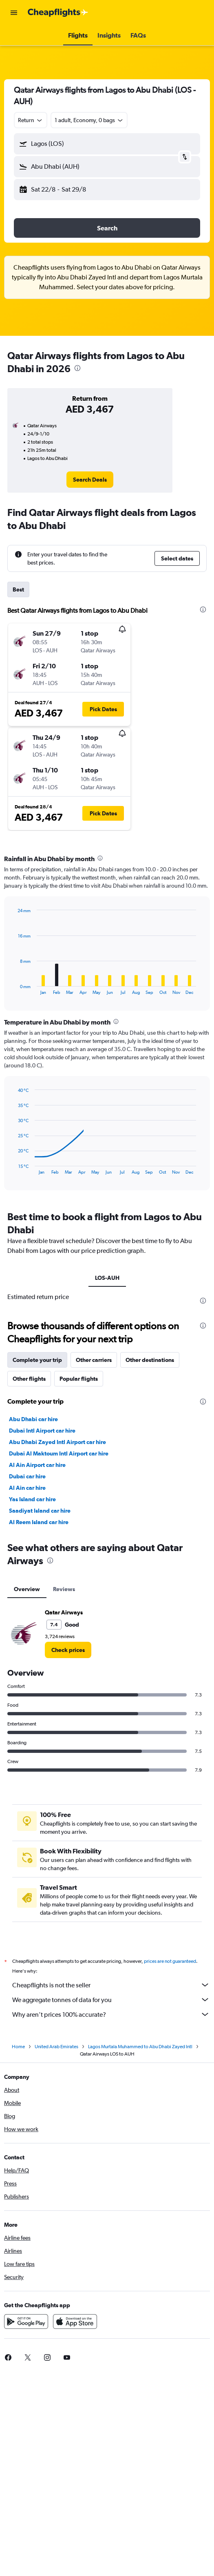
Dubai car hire (27, 1476)
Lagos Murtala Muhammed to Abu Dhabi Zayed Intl (140, 2046)
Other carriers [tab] (94, 1360)
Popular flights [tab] (79, 1378)
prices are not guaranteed (170, 1961)
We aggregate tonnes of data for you (111, 2000)
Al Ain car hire (27, 1487)
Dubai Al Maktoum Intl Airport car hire (58, 1453)
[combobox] (30, 120)
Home (18, 2046)
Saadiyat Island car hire (40, 1510)
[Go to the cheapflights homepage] (58, 13)
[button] (14, 13)
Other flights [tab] (29, 1378)
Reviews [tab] (64, 1589)
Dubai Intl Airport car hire (42, 1430)
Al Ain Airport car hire (37, 1465)
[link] (89, 479)
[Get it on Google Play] (26, 2321)
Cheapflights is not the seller (111, 1985)
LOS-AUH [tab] (107, 1278)
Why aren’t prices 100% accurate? (111, 2014)
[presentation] (77, 368)
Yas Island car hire (32, 1499)
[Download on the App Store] (75, 2321)
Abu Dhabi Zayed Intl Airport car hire (57, 1442)
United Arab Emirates (56, 2046)
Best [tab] (18, 589)
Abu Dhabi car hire (33, 1419)
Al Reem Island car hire (38, 1522)
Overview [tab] (27, 1589)
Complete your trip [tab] (37, 1360)
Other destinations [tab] (150, 1360)
